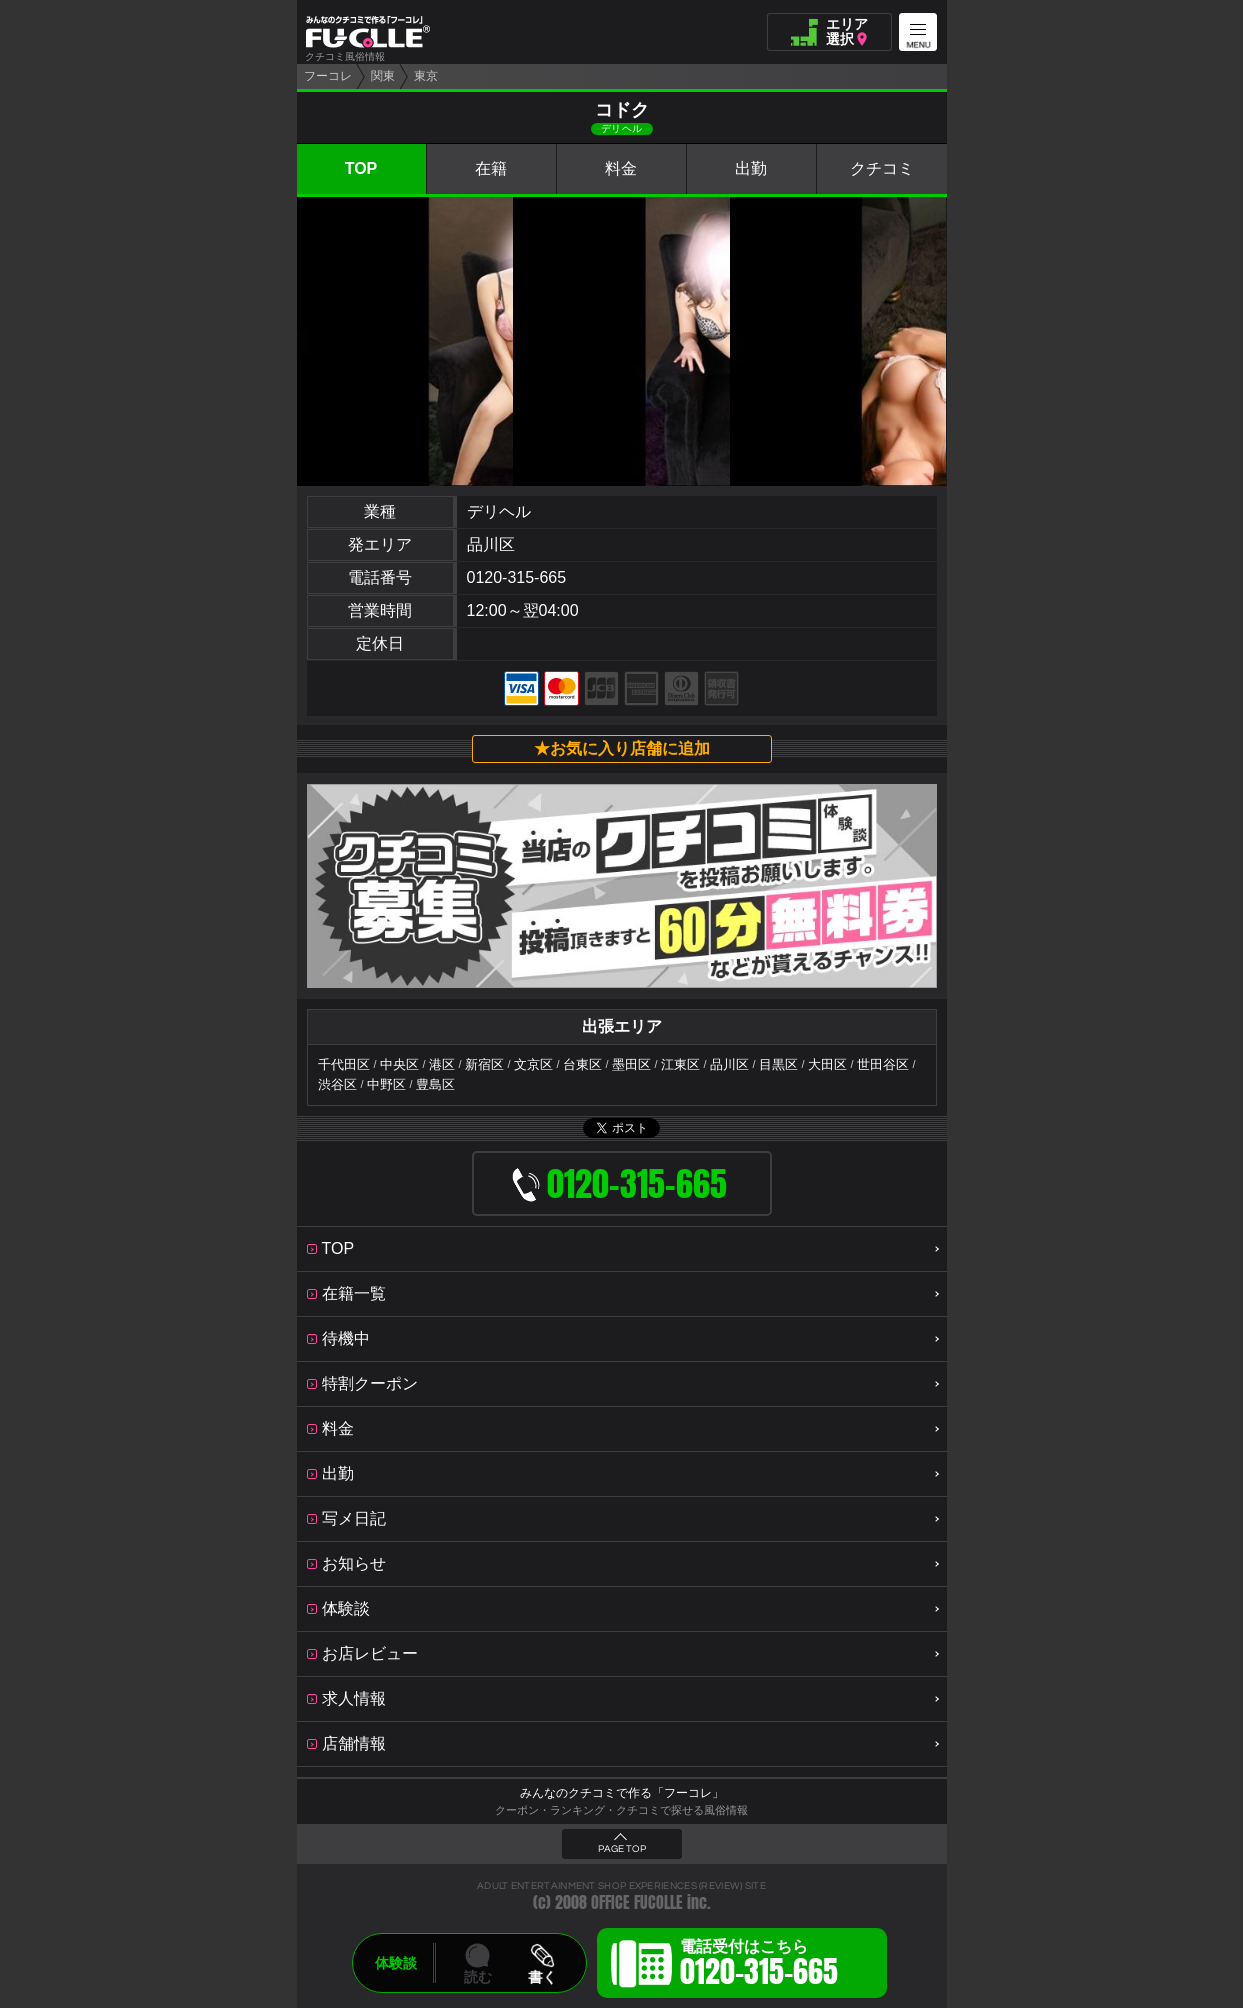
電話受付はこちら (759, 1966)
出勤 (751, 168)
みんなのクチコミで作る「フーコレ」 (622, 1793)
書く (542, 1977)
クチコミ (882, 168)
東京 (426, 76)
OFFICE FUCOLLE (637, 1902)
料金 (621, 168)
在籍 (491, 168)
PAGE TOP (622, 1849)
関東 (383, 76)
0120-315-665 (517, 577)
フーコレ (328, 76)
